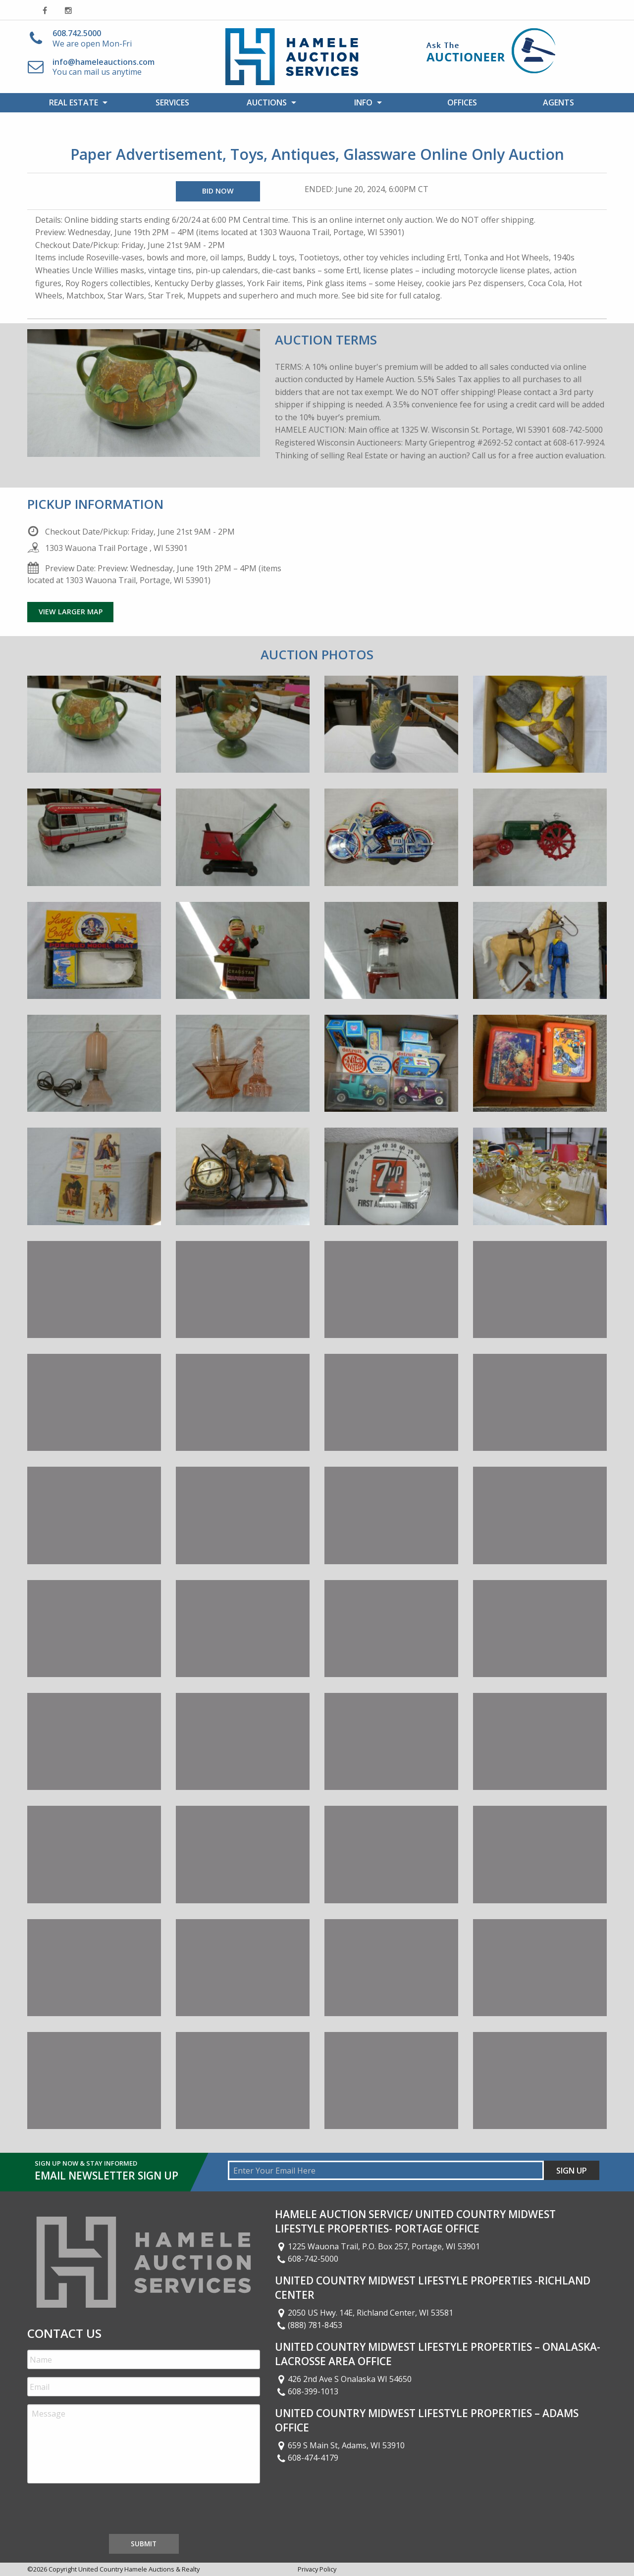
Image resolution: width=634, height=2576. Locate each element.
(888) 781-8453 (308, 2325)
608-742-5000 (306, 2258)
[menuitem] (75, 102)
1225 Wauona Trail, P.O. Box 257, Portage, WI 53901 (377, 2246)
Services (172, 102)
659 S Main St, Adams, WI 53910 (340, 2445)
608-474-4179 (306, 2457)
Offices (462, 102)
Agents (558, 102)
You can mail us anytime (104, 67)
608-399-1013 (306, 2391)
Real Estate (73, 102)
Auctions (267, 102)
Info (363, 102)
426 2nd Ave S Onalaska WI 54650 (343, 2379)
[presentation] (102, 2510)
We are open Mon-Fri (92, 38)
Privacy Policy (317, 2569)
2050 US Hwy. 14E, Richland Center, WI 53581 (364, 2312)
